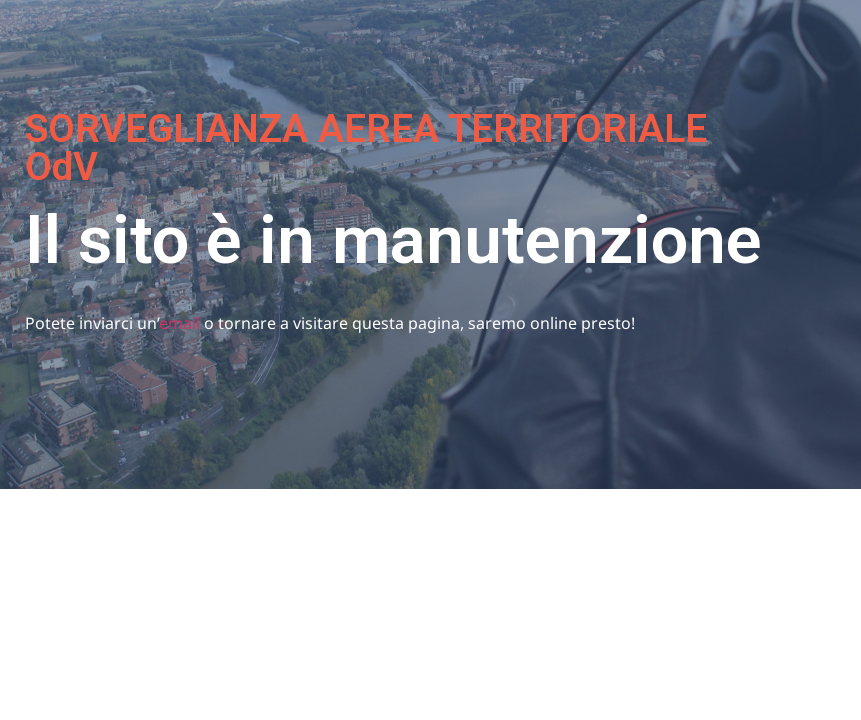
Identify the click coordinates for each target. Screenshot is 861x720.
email (179, 323)
